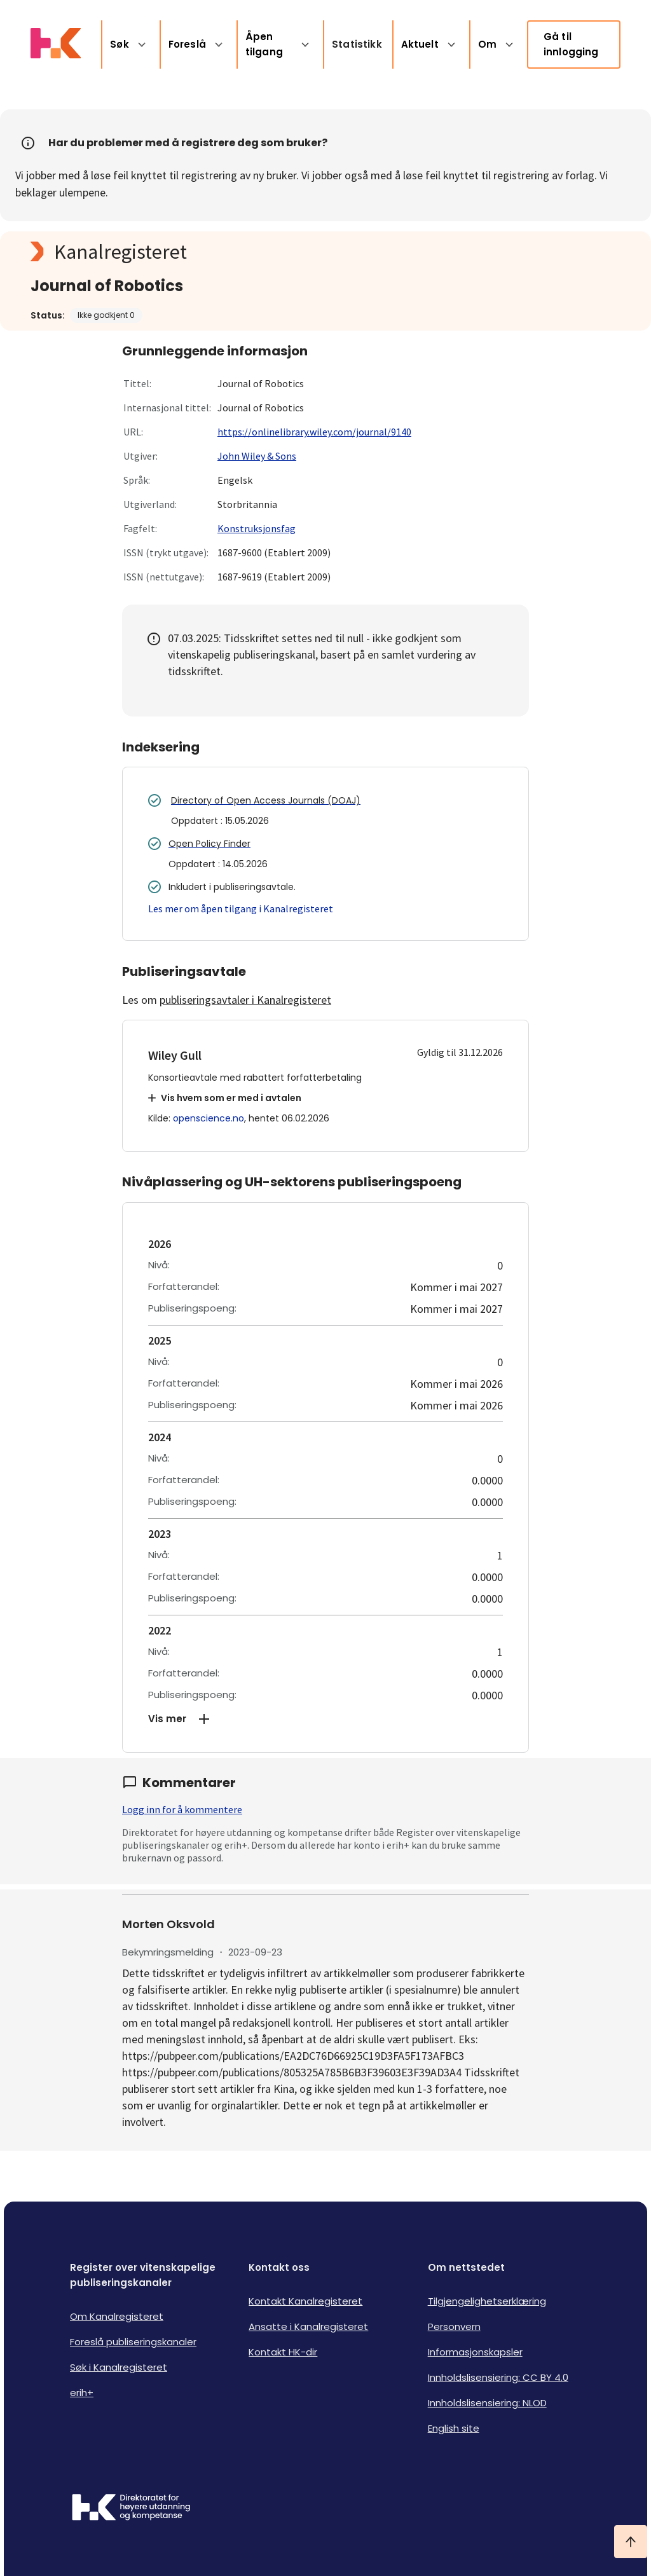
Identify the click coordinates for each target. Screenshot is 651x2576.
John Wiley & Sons (256, 455)
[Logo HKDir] (131, 2508)
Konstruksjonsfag (256, 528)
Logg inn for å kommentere (182, 1809)
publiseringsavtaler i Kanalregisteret (245, 999)
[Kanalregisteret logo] (285, 251)
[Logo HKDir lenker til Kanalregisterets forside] (56, 44)
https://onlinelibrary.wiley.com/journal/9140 (314, 431)
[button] (325, 1719)
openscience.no (208, 1118)
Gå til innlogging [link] (571, 44)
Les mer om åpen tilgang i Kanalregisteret (240, 908)
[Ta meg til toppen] (630, 2541)
